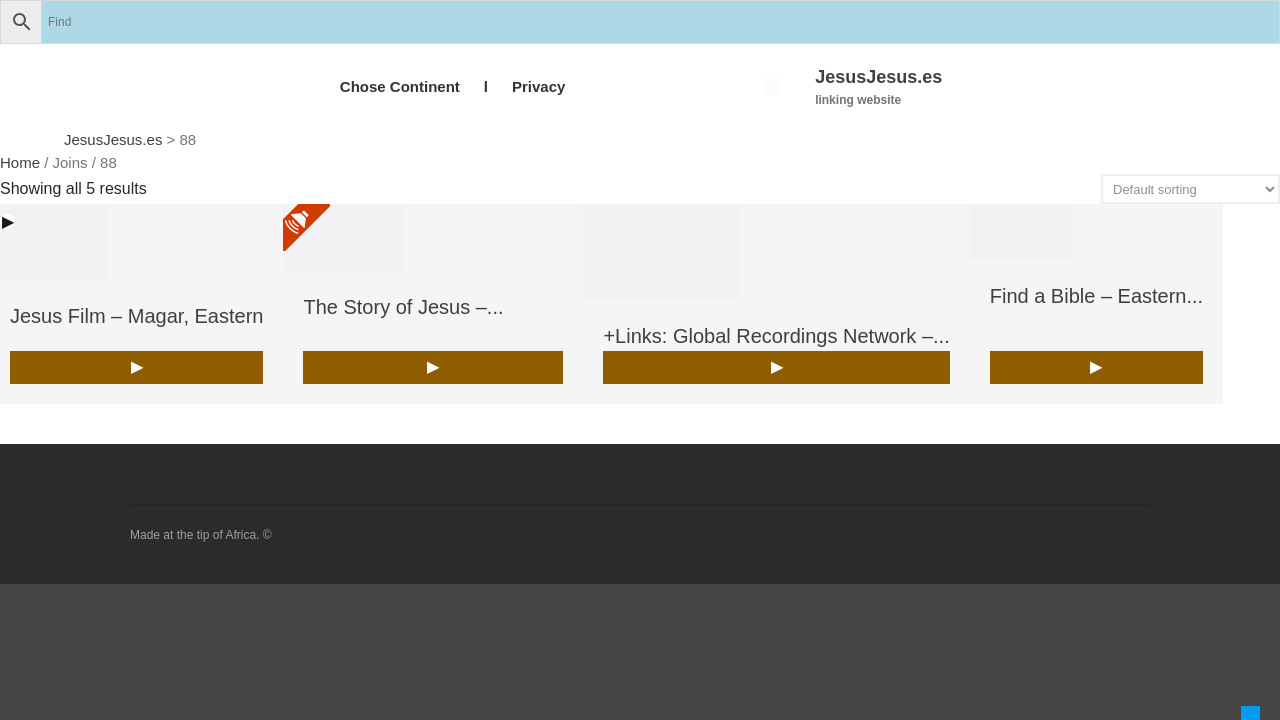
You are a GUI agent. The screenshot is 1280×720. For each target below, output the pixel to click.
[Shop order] (1190, 189)
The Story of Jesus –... (403, 307)
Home (20, 162)
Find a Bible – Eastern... (1096, 296)
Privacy (538, 86)
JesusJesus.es (878, 77)
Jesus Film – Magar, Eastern (136, 316)
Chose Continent (400, 86)
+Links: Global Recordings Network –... (776, 336)
